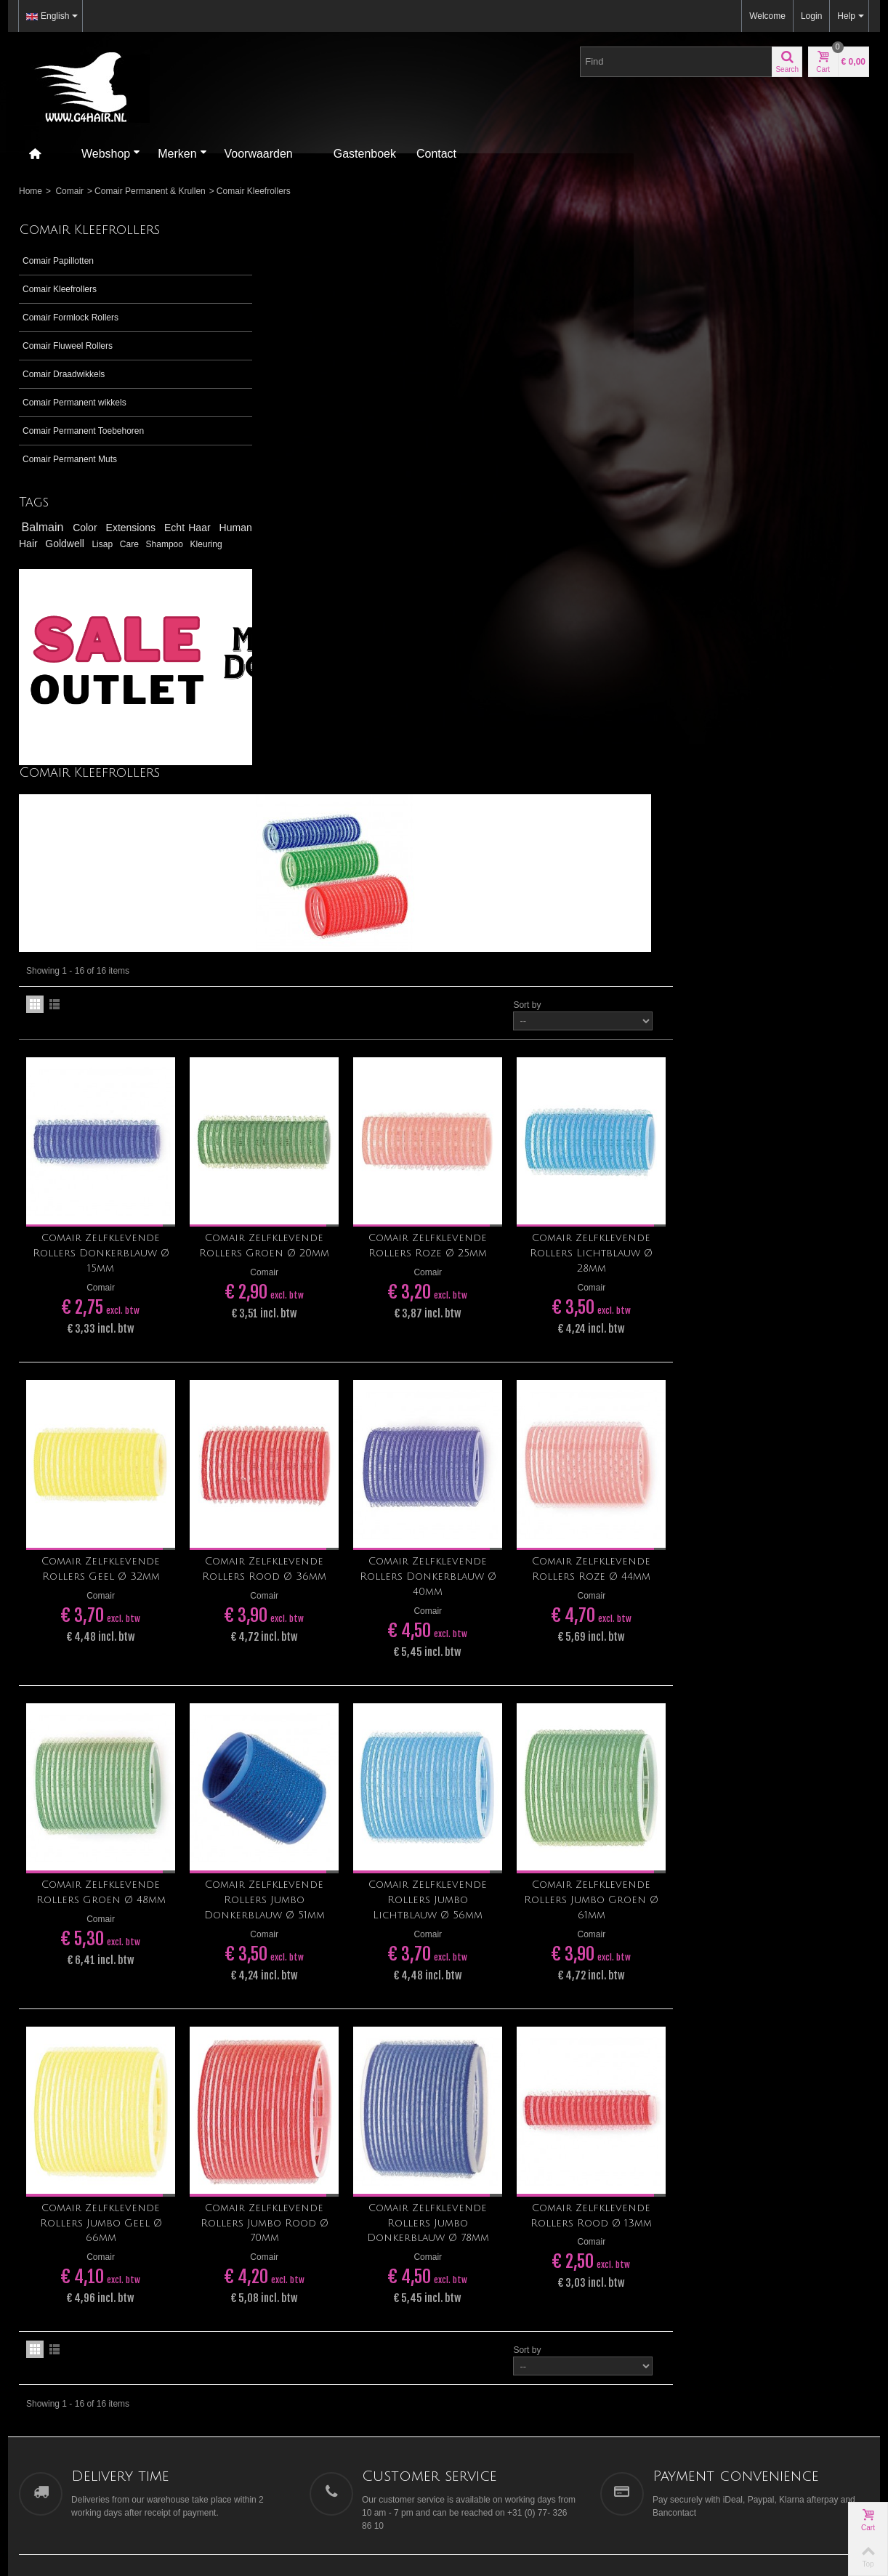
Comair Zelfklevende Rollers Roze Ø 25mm (632, 692)
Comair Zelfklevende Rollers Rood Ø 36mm (474, 1009)
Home (30, 191)
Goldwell (126, 543)
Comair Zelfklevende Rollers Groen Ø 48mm (316, 1326)
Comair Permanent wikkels (74, 402)
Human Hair (58, 543)
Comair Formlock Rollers (70, 317)
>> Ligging (39, 2072)
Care (203, 544)
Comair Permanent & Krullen (150, 191)
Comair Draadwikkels (64, 374)
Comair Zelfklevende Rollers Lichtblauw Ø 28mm (790, 700)
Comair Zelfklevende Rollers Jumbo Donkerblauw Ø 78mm (632, 1650)
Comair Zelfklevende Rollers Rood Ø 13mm (790, 1643)
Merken (182, 154)
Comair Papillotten (58, 261)
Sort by (723, 458)
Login (811, 16)
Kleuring (81, 558)
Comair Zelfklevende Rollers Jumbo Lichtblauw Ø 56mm (632, 1333)
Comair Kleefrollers (60, 289)
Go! (593, 2069)
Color (87, 527)
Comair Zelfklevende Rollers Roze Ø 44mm (790, 1009)
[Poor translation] (53, 2360)
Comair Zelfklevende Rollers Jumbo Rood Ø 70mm (474, 1650)
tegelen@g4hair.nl (54, 2098)
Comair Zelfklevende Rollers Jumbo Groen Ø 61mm (790, 1333)
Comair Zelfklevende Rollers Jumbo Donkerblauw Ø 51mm (473, 1333)
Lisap (173, 544)
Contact (436, 154)
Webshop (110, 154)
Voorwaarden (259, 154)
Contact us (698, 2130)
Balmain (45, 527)
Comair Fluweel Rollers (68, 346)
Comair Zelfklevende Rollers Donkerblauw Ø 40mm (632, 1017)
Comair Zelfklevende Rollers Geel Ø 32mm (316, 1009)
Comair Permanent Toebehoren (83, 431)
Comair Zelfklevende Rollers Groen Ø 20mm (474, 692)
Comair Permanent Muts (70, 459)
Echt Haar (189, 527)
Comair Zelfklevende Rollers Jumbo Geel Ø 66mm (316, 1650)
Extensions (134, 527)
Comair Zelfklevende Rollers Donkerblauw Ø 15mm (316, 700)
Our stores (698, 2116)
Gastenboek (365, 154)
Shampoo (41, 558)
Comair (69, 191)
